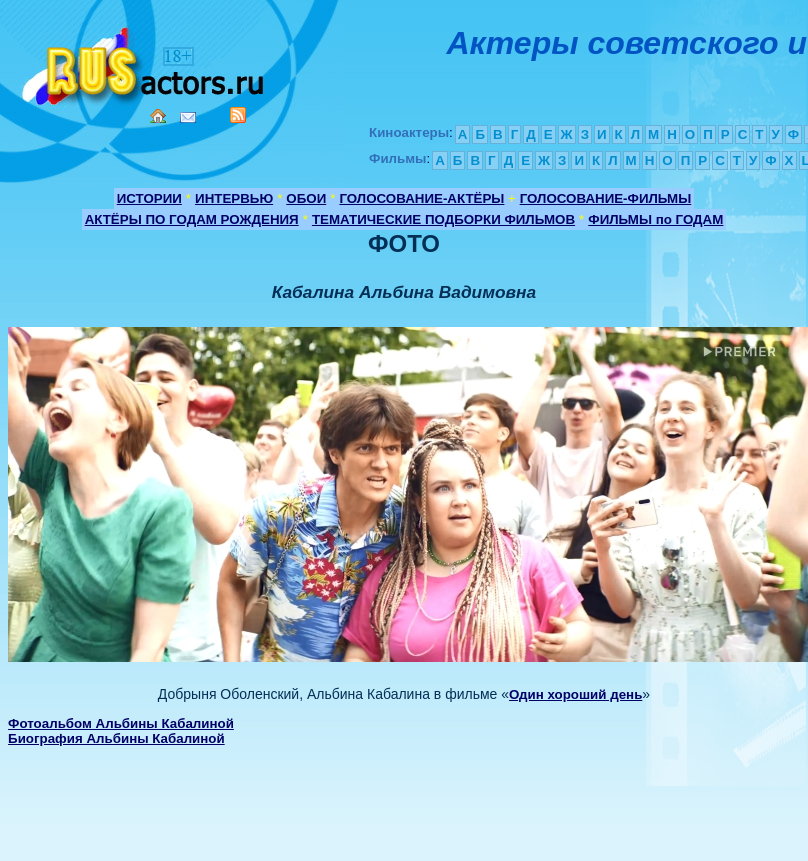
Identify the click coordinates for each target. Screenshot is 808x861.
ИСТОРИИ (149, 198)
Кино (145, 62)
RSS (238, 115)
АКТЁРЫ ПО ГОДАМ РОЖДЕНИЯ (192, 219)
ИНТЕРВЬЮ (234, 198)
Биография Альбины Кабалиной (116, 738)
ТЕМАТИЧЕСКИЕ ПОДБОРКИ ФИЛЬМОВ (443, 219)
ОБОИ (306, 198)
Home (158, 116)
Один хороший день (575, 694)
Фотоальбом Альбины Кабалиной (121, 723)
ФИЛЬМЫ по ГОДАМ (655, 219)
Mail (188, 117)
